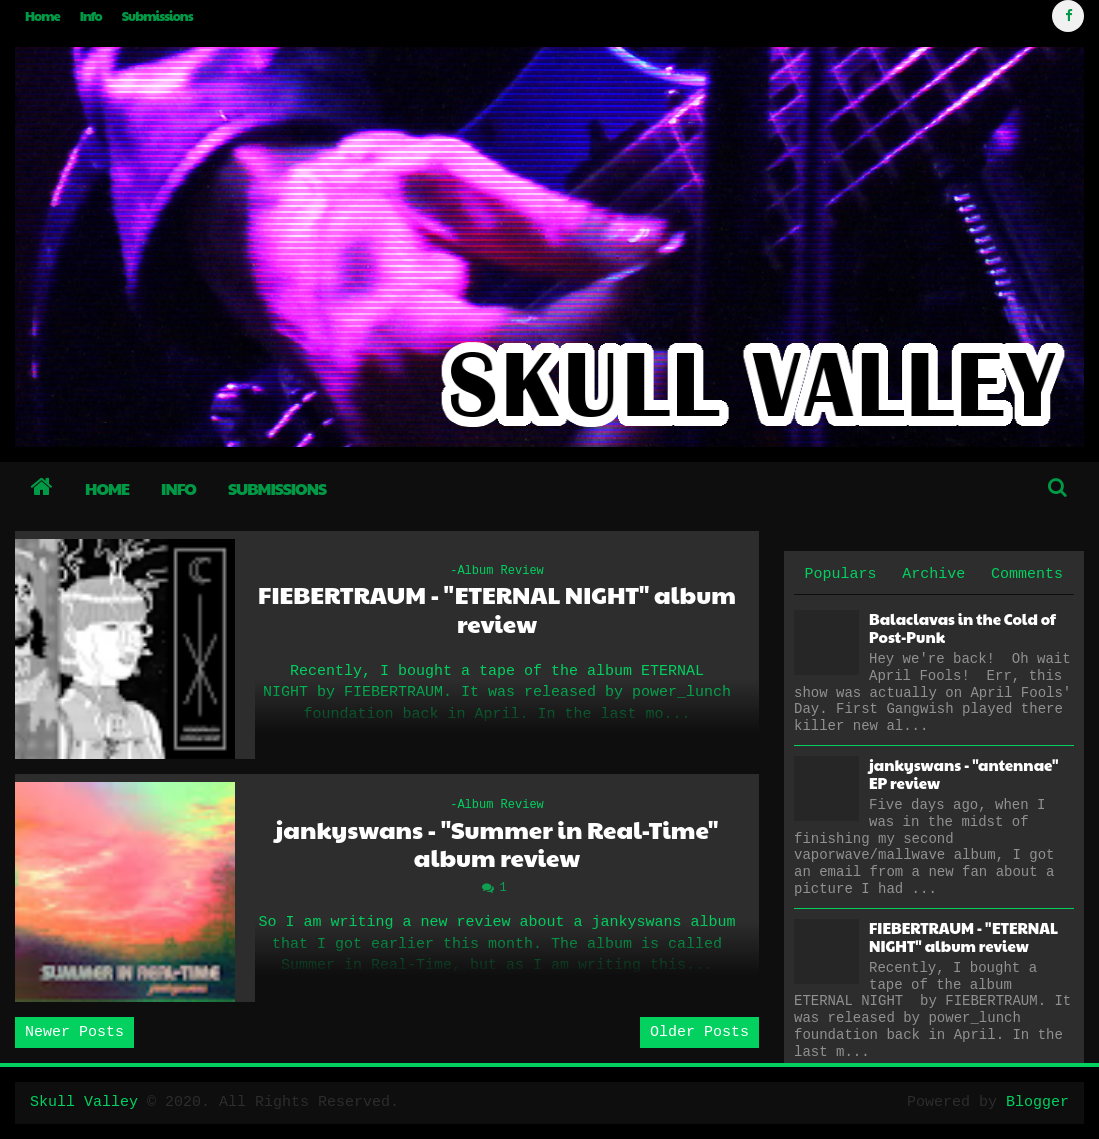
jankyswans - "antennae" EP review (963, 773)
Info (91, 16)
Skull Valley (84, 1102)
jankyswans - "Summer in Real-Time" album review (497, 844)
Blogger (1037, 1102)
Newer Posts (74, 1032)
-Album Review (497, 571)
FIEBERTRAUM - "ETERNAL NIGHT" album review (497, 609)
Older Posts (699, 1032)
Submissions (157, 16)
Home (42, 16)
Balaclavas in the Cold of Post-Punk (962, 627)
